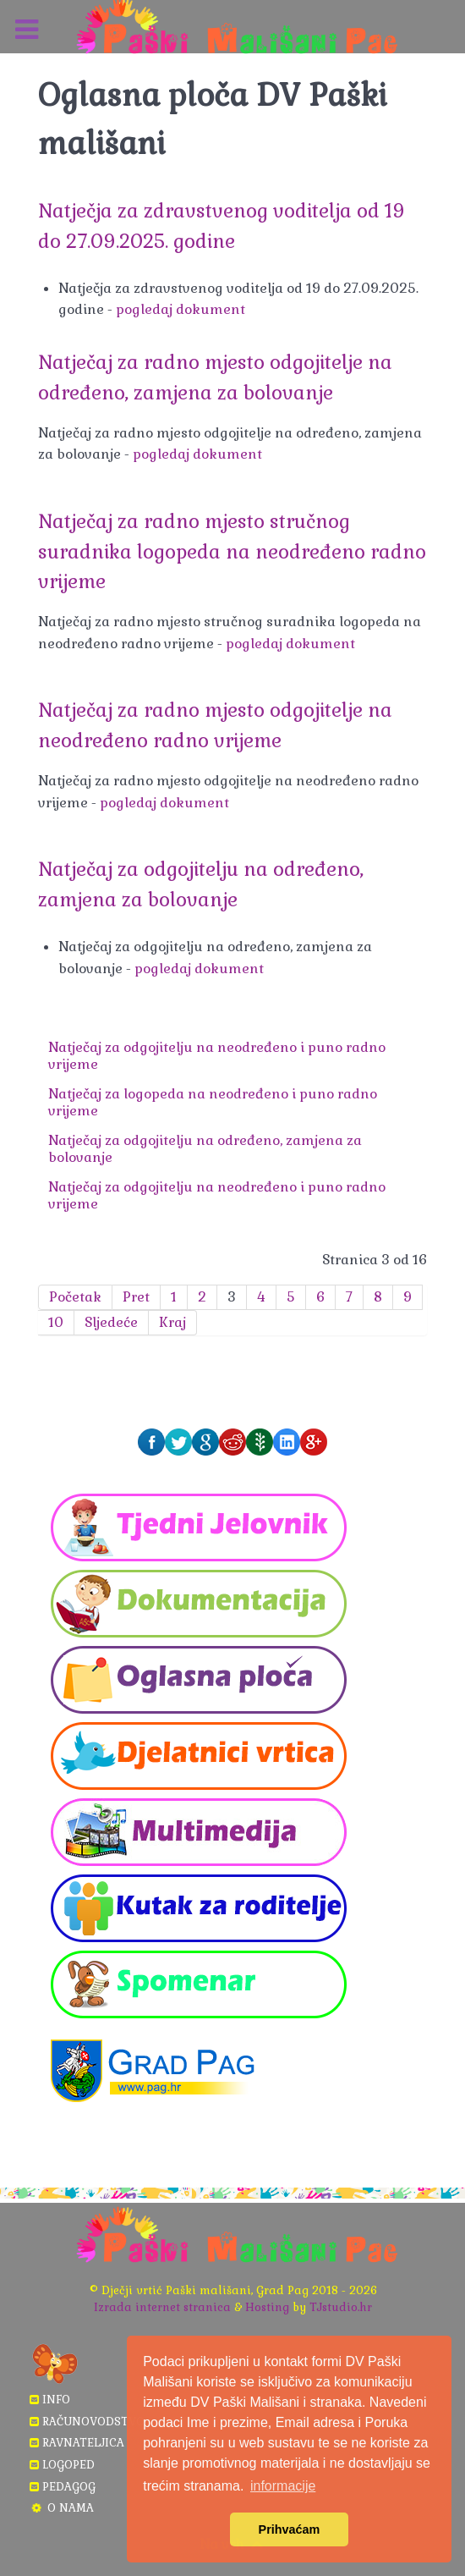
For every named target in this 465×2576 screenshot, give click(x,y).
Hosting (267, 2307)
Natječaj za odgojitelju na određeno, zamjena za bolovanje (205, 1148)
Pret (136, 1297)
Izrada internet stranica (162, 2307)
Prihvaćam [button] (289, 2529)
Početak (75, 1297)
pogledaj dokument (180, 309)
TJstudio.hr (340, 2307)
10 (55, 1322)
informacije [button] (282, 2486)
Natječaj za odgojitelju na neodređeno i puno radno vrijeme (217, 1055)
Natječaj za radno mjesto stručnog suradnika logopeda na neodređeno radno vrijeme (232, 552)
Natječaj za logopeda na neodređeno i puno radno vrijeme (212, 1102)
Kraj (172, 1322)
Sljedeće (111, 1322)
